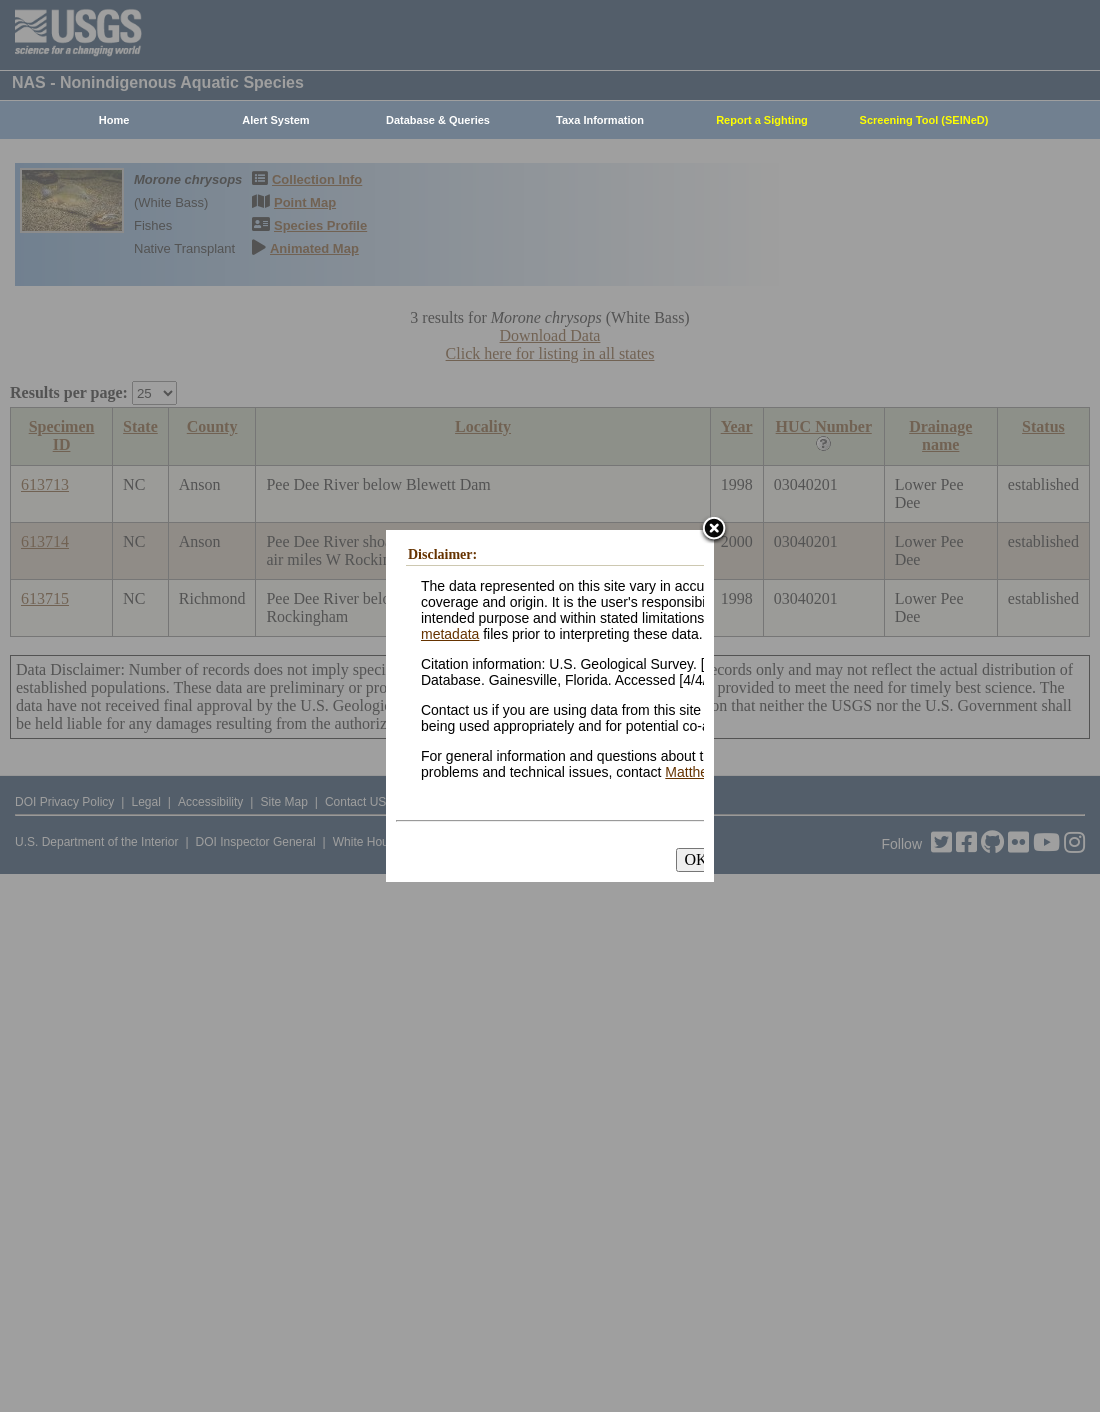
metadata (450, 634)
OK (695, 859)
